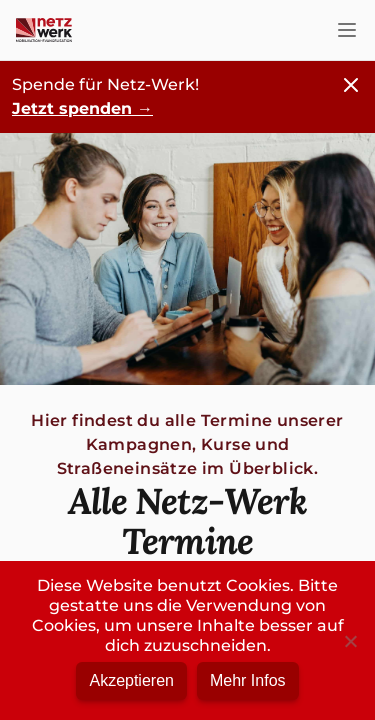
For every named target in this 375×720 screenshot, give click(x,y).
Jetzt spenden (82, 108)
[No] (350, 641)
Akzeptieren (131, 680)
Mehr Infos (248, 680)
